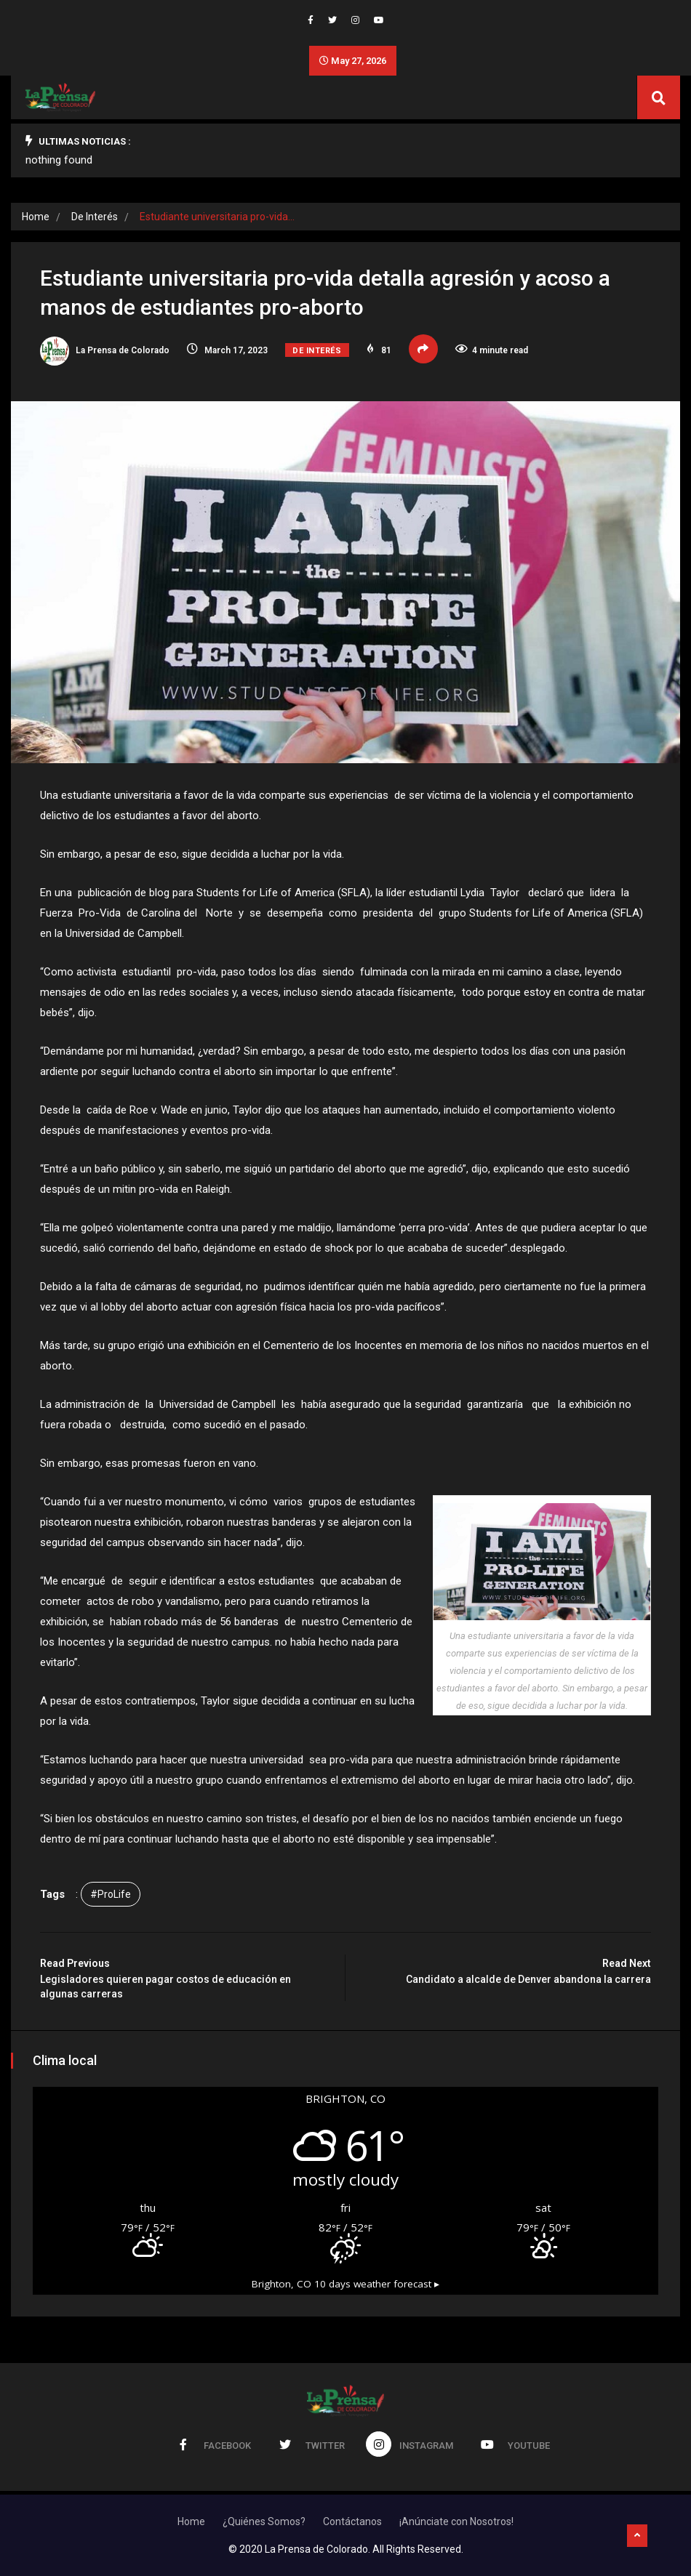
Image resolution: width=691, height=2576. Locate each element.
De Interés (94, 216)
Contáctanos (352, 2521)
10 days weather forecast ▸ (345, 2283)
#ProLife (110, 1894)
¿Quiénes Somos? (264, 2521)
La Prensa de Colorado (104, 350)
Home (35, 216)
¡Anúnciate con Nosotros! (456, 2521)
